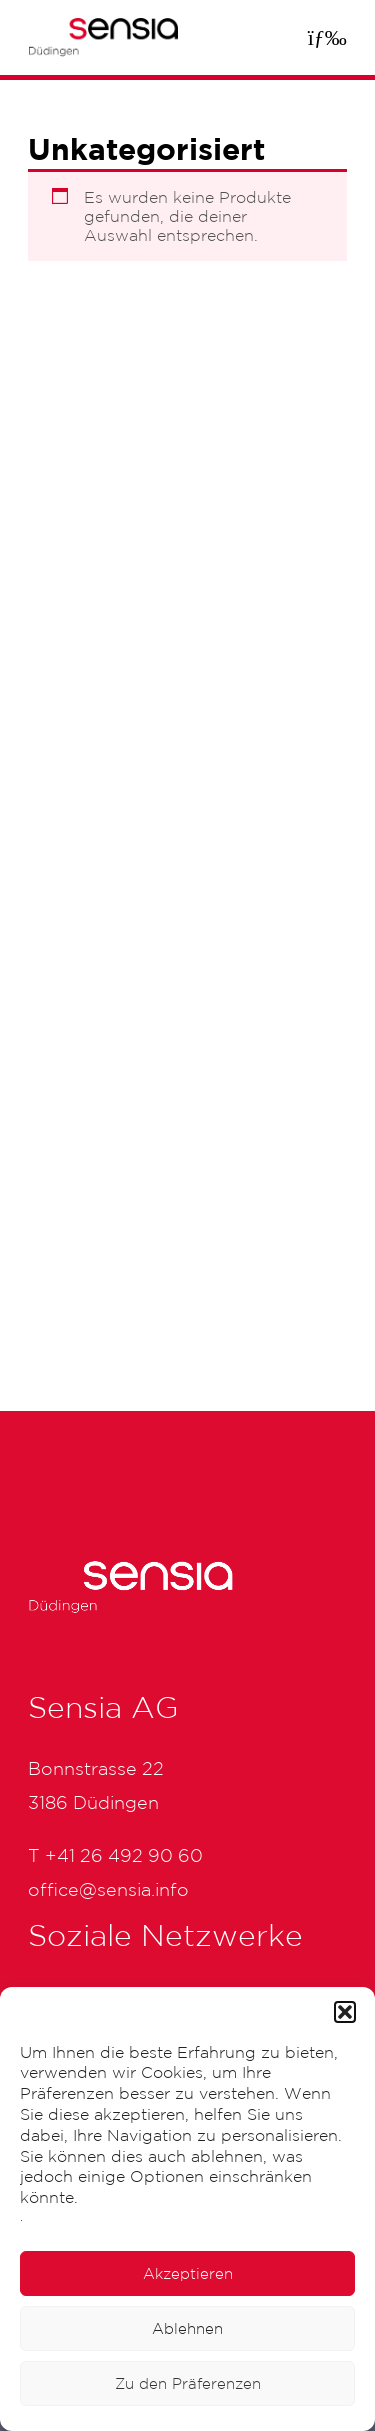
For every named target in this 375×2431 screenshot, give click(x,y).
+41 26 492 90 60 (124, 1855)
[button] (345, 2012)
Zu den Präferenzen (188, 2383)
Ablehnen (187, 2328)
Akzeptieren (188, 2273)
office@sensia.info (108, 1889)
